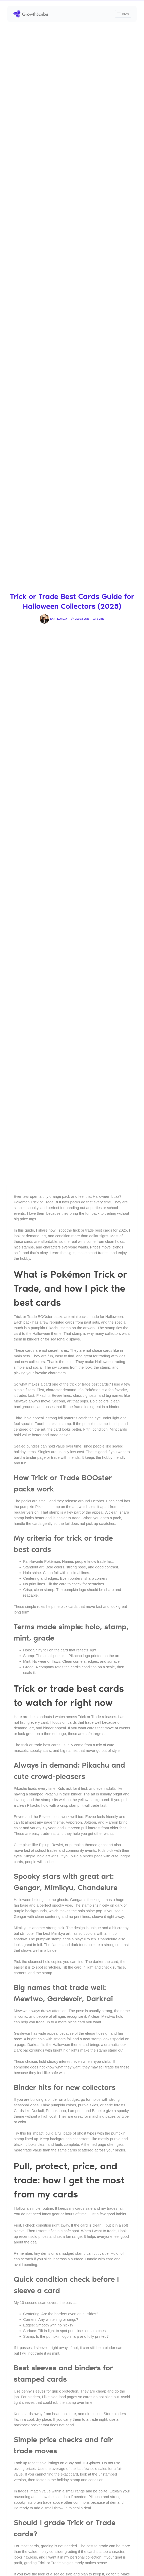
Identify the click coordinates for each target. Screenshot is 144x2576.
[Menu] (123, 14)
